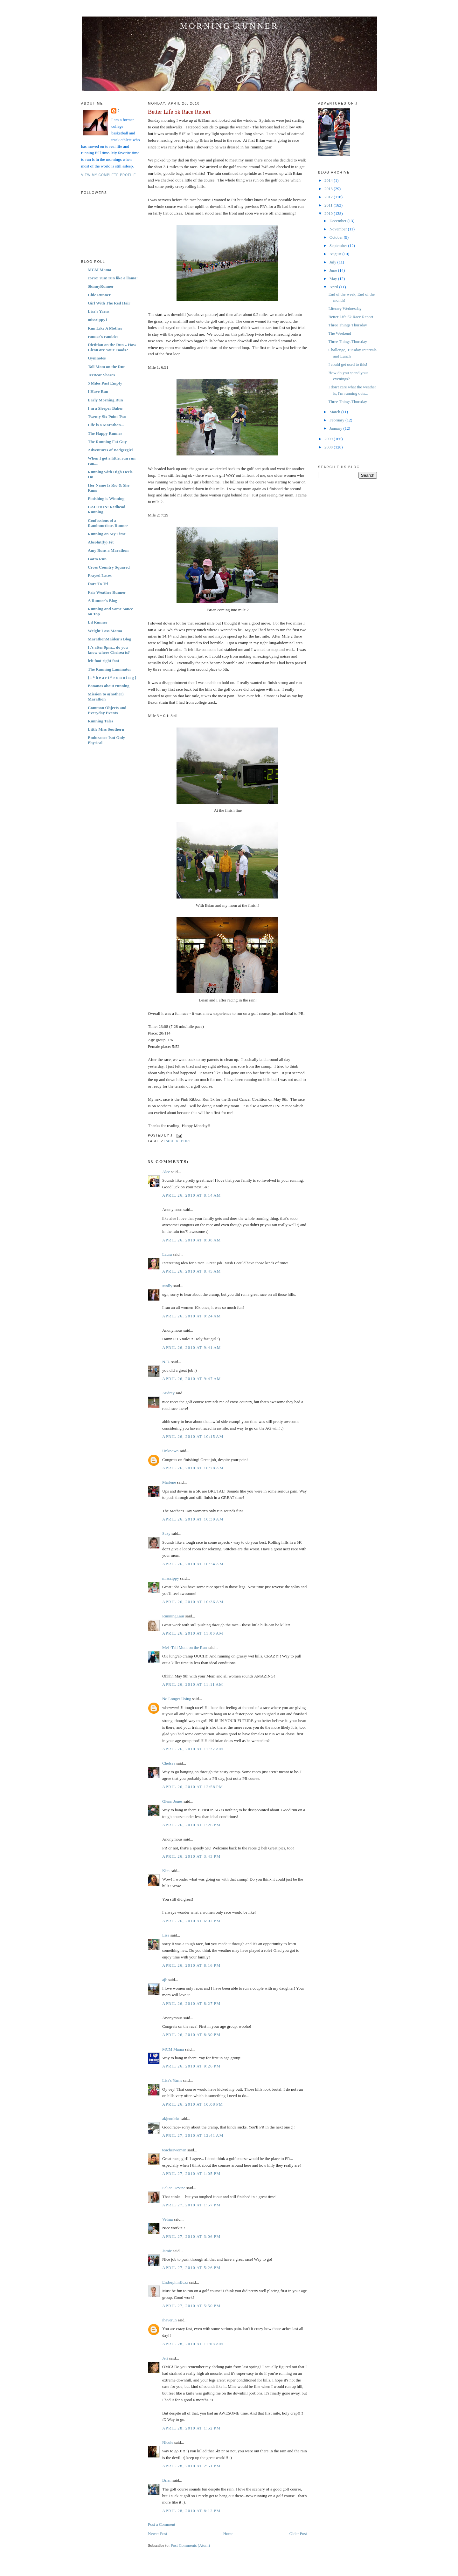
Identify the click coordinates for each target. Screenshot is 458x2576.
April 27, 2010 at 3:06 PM (191, 2236)
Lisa (165, 1935)
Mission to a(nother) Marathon (106, 696)
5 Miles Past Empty (105, 383)
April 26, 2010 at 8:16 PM (191, 1965)
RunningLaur (173, 1616)
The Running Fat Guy (107, 441)
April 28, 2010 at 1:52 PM (191, 2428)
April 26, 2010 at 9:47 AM (191, 1378)
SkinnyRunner (101, 286)
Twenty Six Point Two (107, 416)
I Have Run (98, 391)
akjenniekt (170, 2118)
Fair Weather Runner (107, 592)
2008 (329, 447)
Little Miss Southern (106, 729)
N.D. (166, 1361)
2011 (329, 205)
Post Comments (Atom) (190, 2545)
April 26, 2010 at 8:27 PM (191, 2003)
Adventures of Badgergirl (110, 450)
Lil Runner (98, 622)
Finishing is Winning (106, 498)
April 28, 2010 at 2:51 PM (191, 2465)
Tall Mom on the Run (107, 366)
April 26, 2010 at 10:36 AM (193, 1601)
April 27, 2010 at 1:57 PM (191, 2205)
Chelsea (168, 1763)
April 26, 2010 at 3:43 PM (191, 1856)
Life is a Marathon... (106, 424)
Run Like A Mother (105, 328)
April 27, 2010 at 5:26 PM (191, 2267)
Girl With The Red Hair (109, 303)
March (335, 411)
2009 (329, 438)
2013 (329, 188)
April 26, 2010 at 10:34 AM (193, 1563)
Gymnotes (97, 358)
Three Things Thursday (347, 325)
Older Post (298, 2533)
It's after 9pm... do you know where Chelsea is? (109, 650)
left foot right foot (103, 660)
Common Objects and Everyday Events (107, 710)
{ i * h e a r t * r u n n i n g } (112, 677)
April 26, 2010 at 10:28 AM (193, 1468)
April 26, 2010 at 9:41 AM (191, 1347)
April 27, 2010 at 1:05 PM (191, 2173)
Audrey (168, 1392)
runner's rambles (103, 336)
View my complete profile (108, 175)
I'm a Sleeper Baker (105, 408)
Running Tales (100, 721)
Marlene (169, 1482)
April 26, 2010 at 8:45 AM (191, 1271)
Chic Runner (99, 294)
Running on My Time (107, 533)
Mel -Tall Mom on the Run (184, 1647)
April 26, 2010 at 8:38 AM (191, 1240)
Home (228, 2533)
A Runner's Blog (102, 600)
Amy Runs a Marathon (108, 550)
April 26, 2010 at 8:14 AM (191, 1195)
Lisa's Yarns (98, 311)
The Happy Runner (105, 433)
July (333, 262)
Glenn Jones (172, 1801)
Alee (166, 1171)
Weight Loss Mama (105, 630)
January (337, 428)
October (337, 237)
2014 (329, 180)
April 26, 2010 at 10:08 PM (192, 2104)
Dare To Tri (98, 583)
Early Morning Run (105, 400)
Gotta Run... (99, 559)
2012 (329, 197)
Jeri (165, 2358)
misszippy (170, 1578)
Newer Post (157, 2533)
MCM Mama (99, 269)
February (337, 420)
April (334, 286)
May (334, 278)
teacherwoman (174, 2150)
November (339, 229)
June (334, 270)
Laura (167, 1254)
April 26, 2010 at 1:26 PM (191, 1824)
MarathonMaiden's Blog (109, 639)
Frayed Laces (100, 575)
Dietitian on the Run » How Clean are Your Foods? (112, 347)
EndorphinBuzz (175, 2282)
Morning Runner (229, 26)
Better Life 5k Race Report (179, 112)
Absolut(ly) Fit (101, 542)
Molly (167, 1285)
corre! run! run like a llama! (113, 278)
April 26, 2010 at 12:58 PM (192, 1786)
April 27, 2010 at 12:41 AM (193, 2135)
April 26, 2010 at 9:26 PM (191, 2066)
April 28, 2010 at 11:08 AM (192, 2343)
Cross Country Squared (109, 567)
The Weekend (339, 333)
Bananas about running (108, 685)
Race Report (177, 1141)
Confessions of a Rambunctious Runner (108, 523)
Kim (166, 1870)
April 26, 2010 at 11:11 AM (192, 1684)
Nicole (167, 2442)
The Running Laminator (109, 669)
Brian (166, 2480)
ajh (164, 1979)
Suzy (166, 1533)
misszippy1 (97, 319)
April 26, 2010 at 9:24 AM (191, 1316)
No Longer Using (176, 1698)
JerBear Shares (101, 374)
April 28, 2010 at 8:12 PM (191, 2510)
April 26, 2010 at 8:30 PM (191, 2034)
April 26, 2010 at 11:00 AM (192, 1633)
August (336, 253)
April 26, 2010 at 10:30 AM (193, 1519)
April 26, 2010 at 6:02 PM (191, 1920)
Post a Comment (161, 2524)
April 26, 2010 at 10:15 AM (193, 1436)
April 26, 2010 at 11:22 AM (192, 1748)
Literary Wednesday (344, 308)
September (339, 245)
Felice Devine (173, 2187)
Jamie (167, 2250)
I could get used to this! (347, 364)
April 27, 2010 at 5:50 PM (191, 2305)
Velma (167, 2219)
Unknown (170, 1450)
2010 (329, 213)
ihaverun (169, 2320)
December (339, 220)
